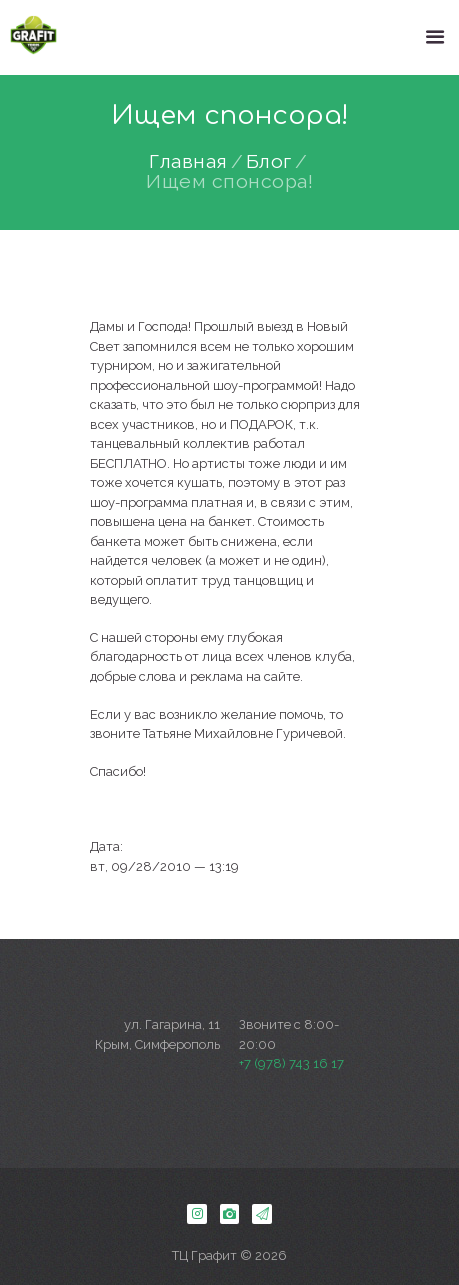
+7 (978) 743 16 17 (291, 1063)
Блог (269, 162)
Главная (188, 162)
